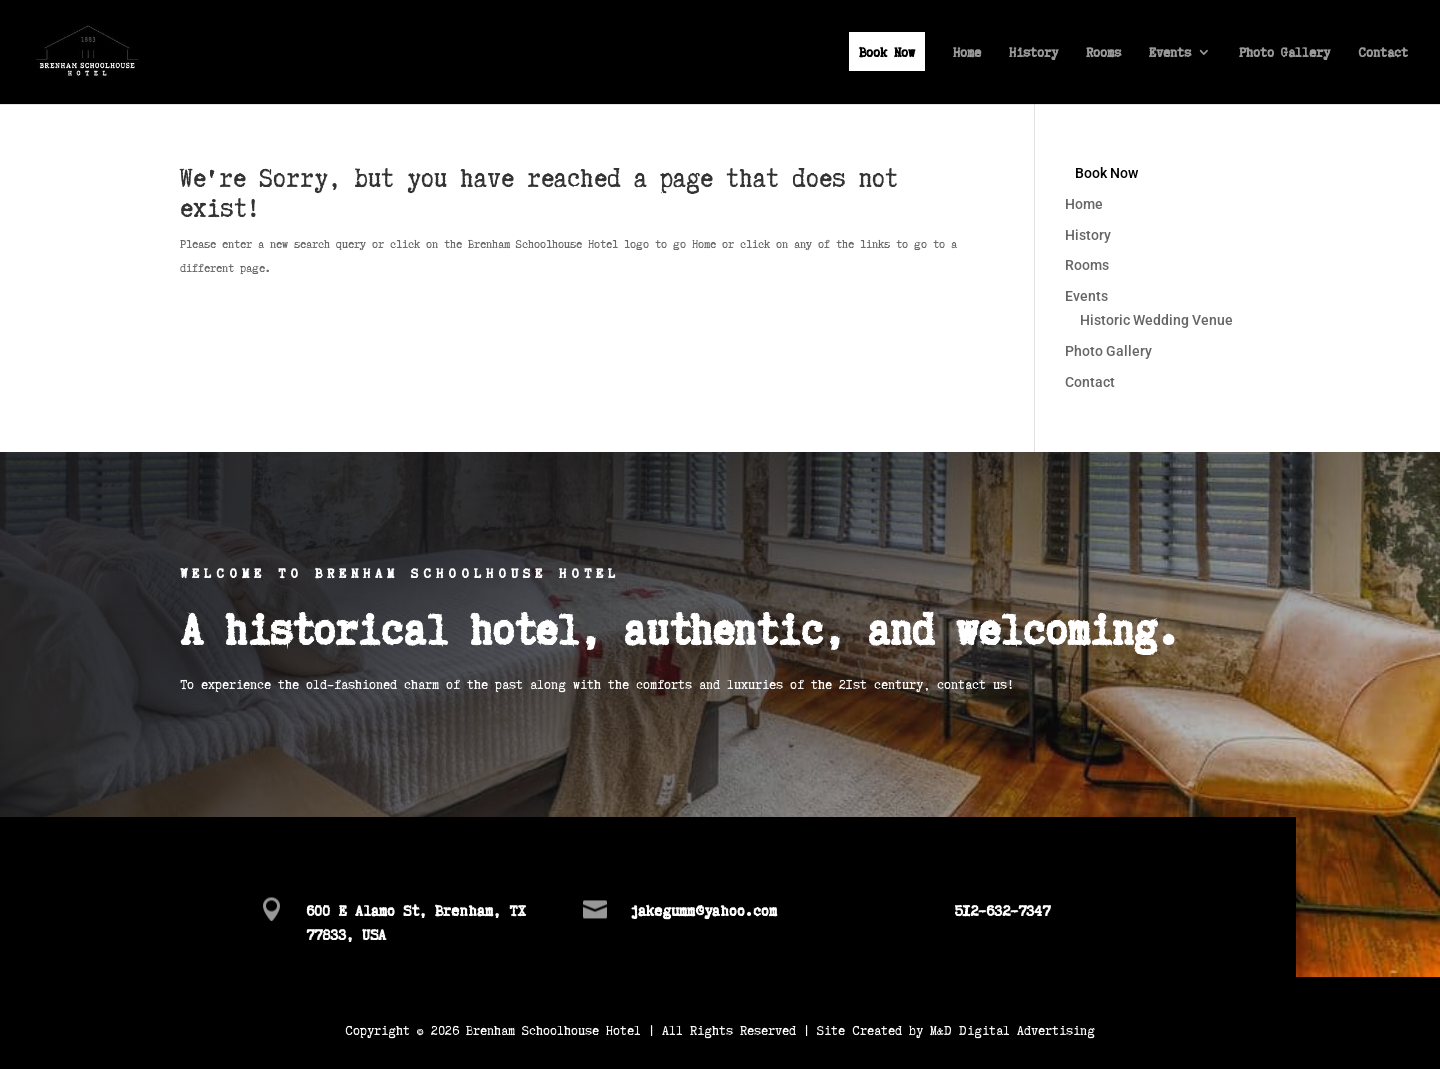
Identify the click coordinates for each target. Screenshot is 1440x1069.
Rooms (1103, 53)
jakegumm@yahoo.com (703, 909)
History (1033, 53)
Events (1170, 53)
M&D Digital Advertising (1012, 1029)
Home (967, 53)
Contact (1383, 53)
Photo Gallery (1284, 53)
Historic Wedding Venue (1156, 320)
